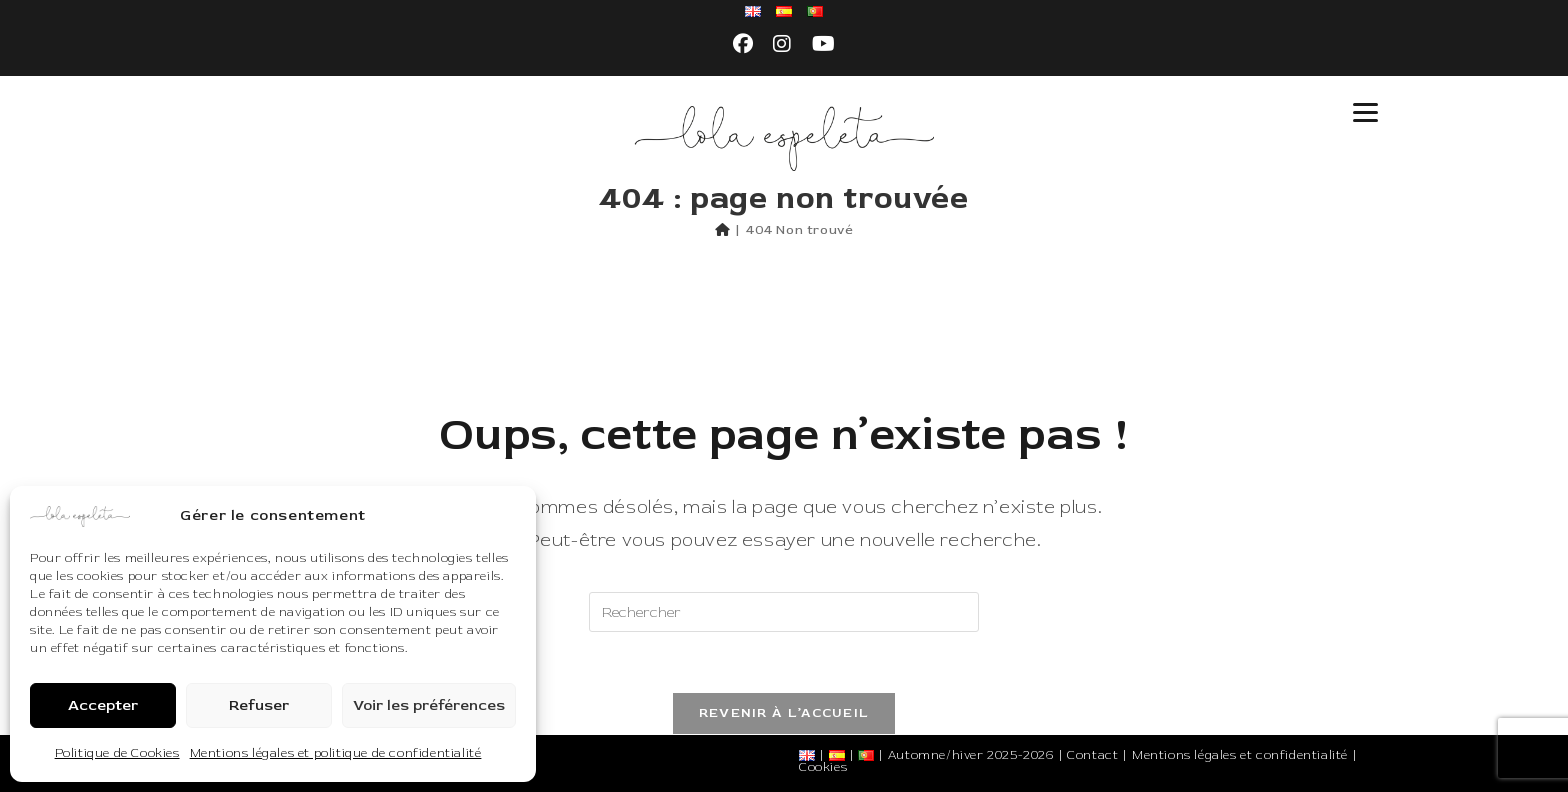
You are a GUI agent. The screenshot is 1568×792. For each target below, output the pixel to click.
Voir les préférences (429, 705)
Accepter (103, 705)
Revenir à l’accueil (784, 713)
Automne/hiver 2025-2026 (971, 755)
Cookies (823, 767)
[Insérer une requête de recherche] (784, 612)
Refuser (259, 705)
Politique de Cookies (117, 753)
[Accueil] (723, 230)
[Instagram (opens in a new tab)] (782, 45)
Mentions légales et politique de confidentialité (336, 753)
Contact (1092, 755)
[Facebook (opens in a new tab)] (743, 45)
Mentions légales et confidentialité (1240, 755)
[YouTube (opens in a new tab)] (824, 45)
